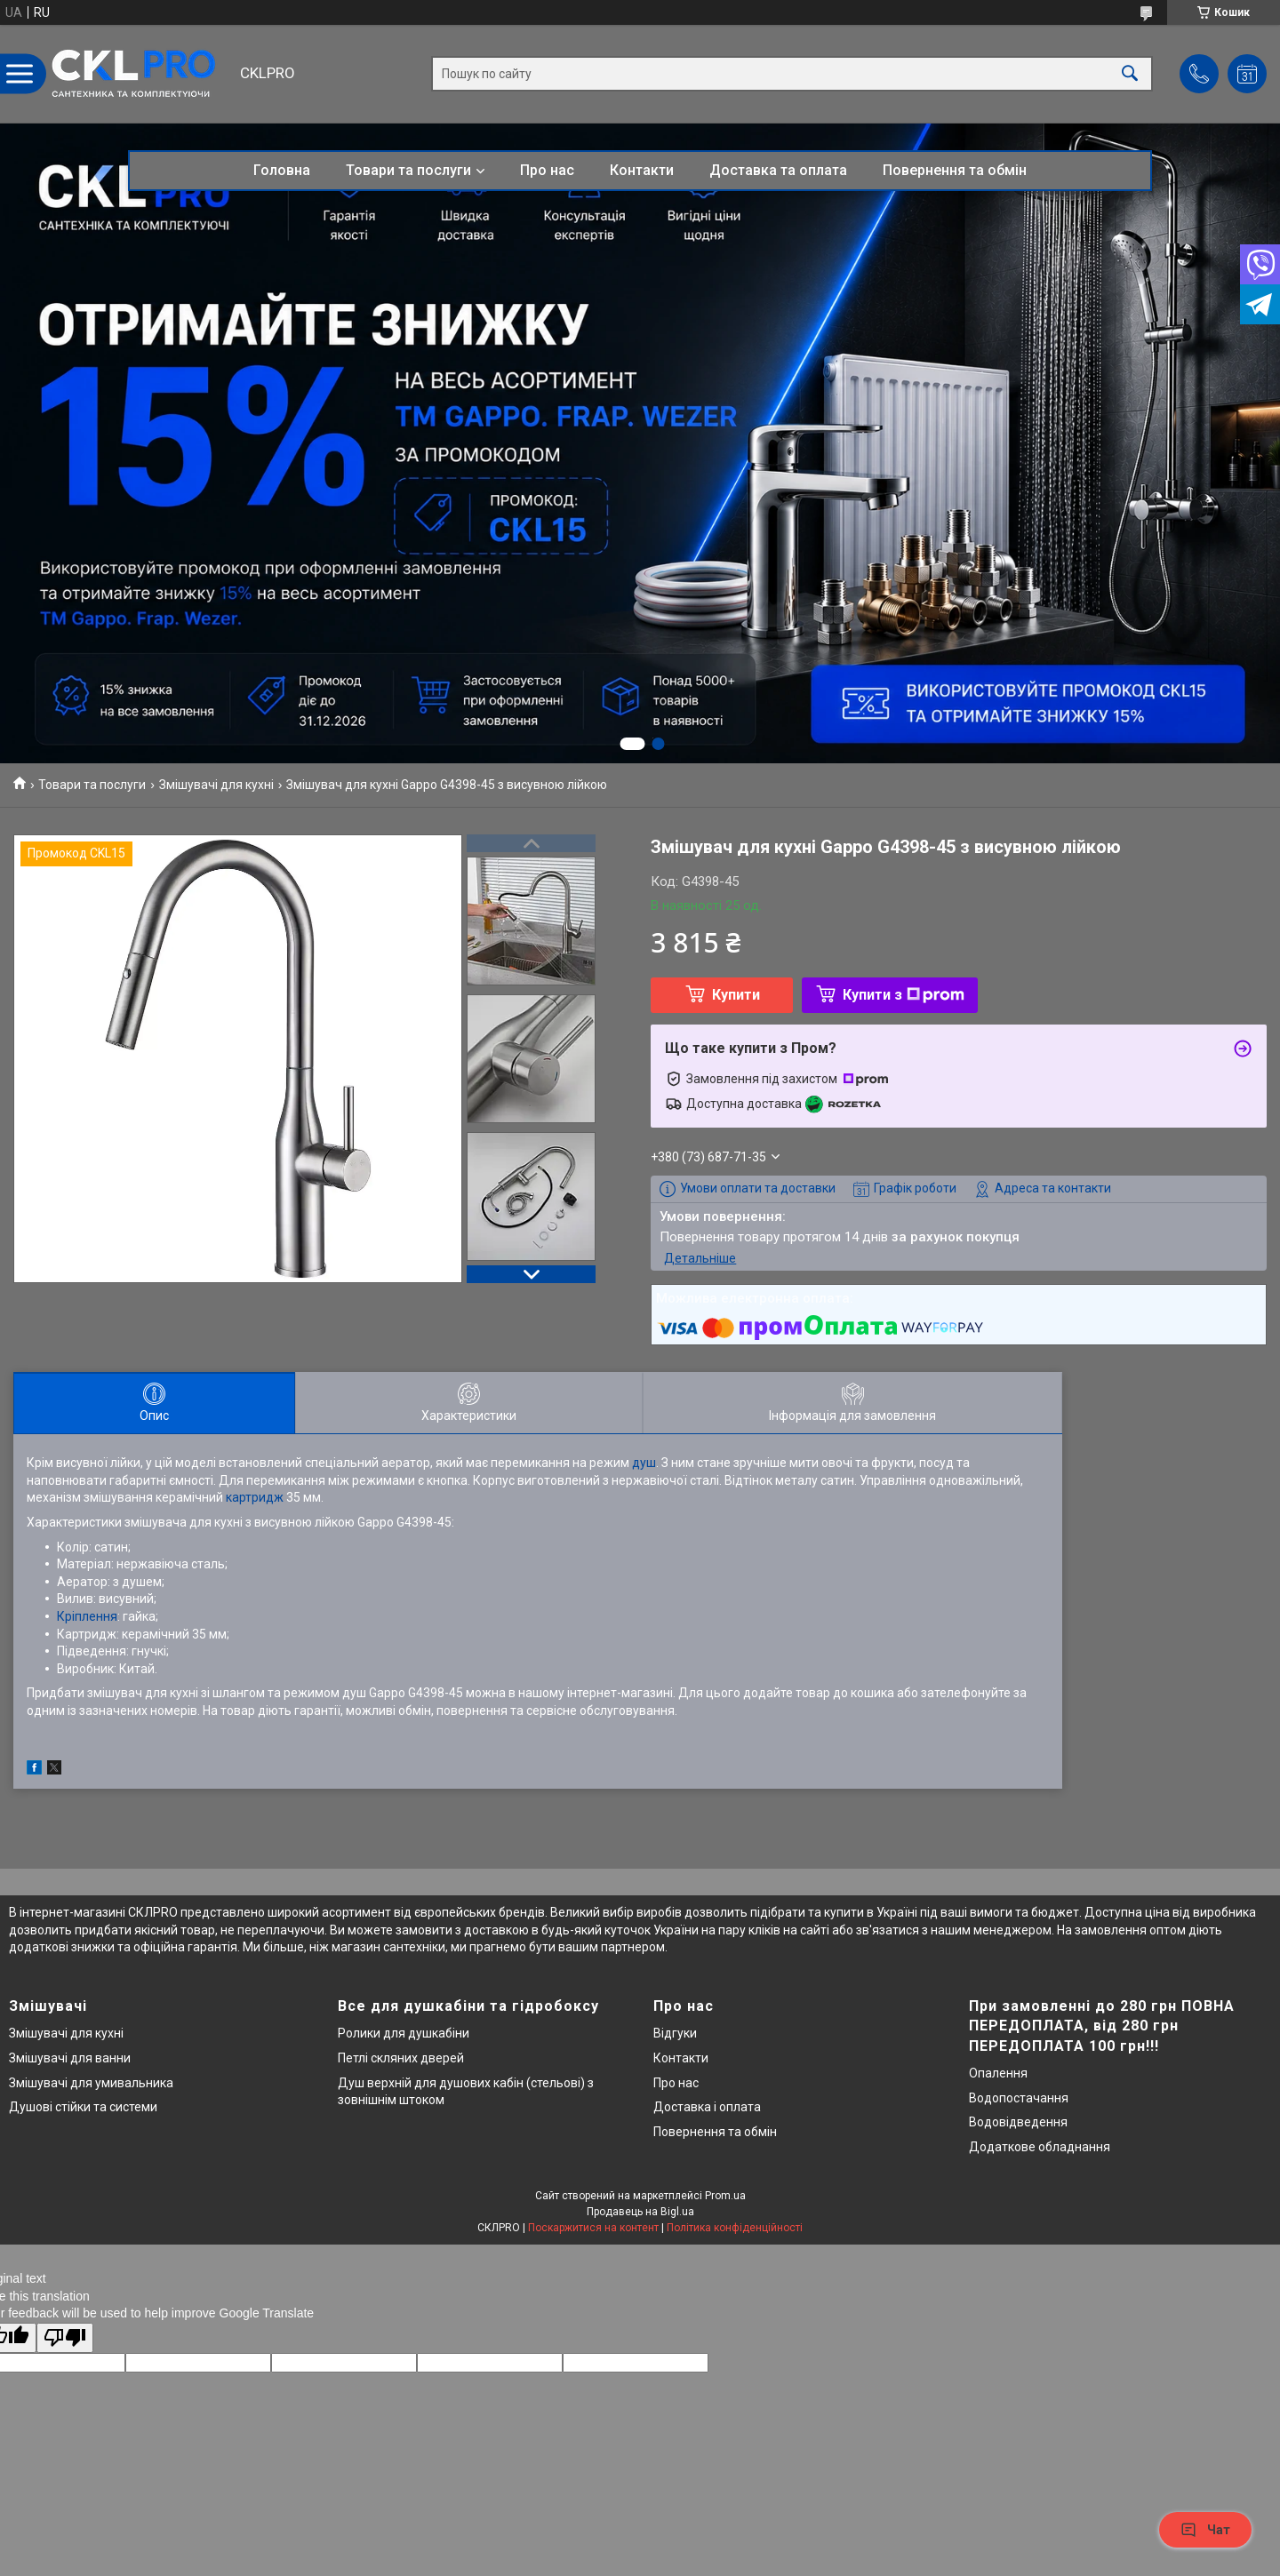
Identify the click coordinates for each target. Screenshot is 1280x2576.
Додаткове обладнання (1039, 2147)
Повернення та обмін (955, 170)
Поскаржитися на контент (593, 2227)
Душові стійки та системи (83, 2107)
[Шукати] (1129, 74)
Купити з (903, 994)
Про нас (547, 170)
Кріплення (87, 1616)
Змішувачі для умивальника (91, 2083)
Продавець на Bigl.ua (640, 2211)
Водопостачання (1018, 2098)
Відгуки (675, 2033)
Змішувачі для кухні (216, 785)
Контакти (642, 170)
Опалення (998, 2073)
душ (644, 1462)
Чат (1205, 2530)
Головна (281, 170)
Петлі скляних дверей (401, 2058)
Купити (736, 994)
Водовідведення (1018, 2122)
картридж (255, 1497)
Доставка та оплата (778, 170)
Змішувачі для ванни (70, 2058)
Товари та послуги (408, 170)
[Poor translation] (64, 2338)
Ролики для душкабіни (403, 2033)
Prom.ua (725, 2195)
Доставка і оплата (707, 2107)
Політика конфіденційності (735, 2227)
